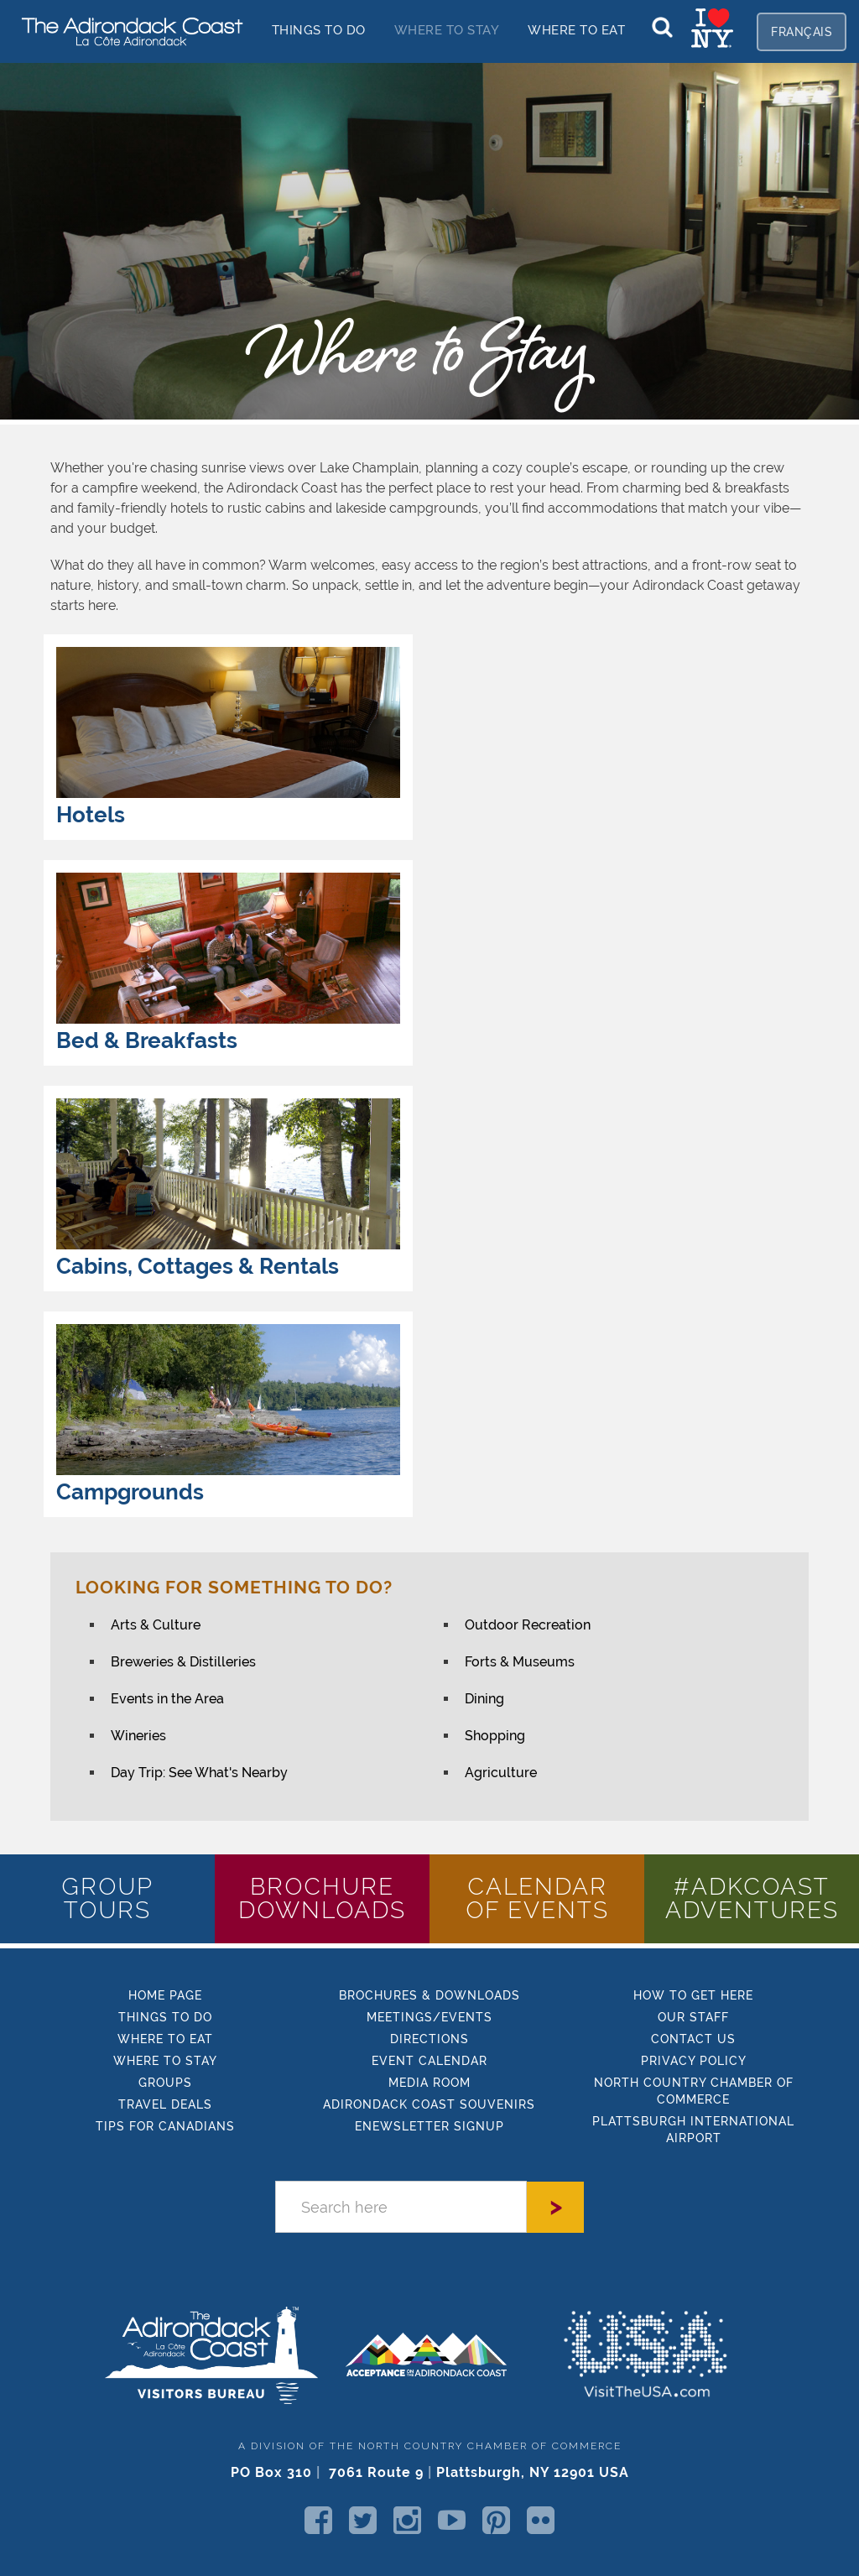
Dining (484, 1699)
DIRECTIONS (429, 2039)
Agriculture (501, 1773)
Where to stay (447, 30)
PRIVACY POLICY (694, 2061)
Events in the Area (167, 1699)
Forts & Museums (520, 1662)
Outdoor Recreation (528, 1625)
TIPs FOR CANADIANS (165, 2126)
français (801, 32)
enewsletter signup (429, 2126)
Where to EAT (576, 30)
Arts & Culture (155, 1625)
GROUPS (165, 2082)
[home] (126, 30)
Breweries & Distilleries (183, 1662)
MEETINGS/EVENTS (429, 2017)
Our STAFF (693, 2017)
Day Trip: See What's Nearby (199, 1773)
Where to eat (165, 2039)
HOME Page (165, 1995)
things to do (319, 30)
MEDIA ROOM (429, 2082)
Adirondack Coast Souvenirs (429, 2104)
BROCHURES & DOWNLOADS (429, 1995)
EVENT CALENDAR (429, 2061)
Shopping (495, 1736)
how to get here (693, 1995)
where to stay (165, 2061)
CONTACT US (693, 2039)
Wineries (138, 1736)
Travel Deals (165, 2104)
